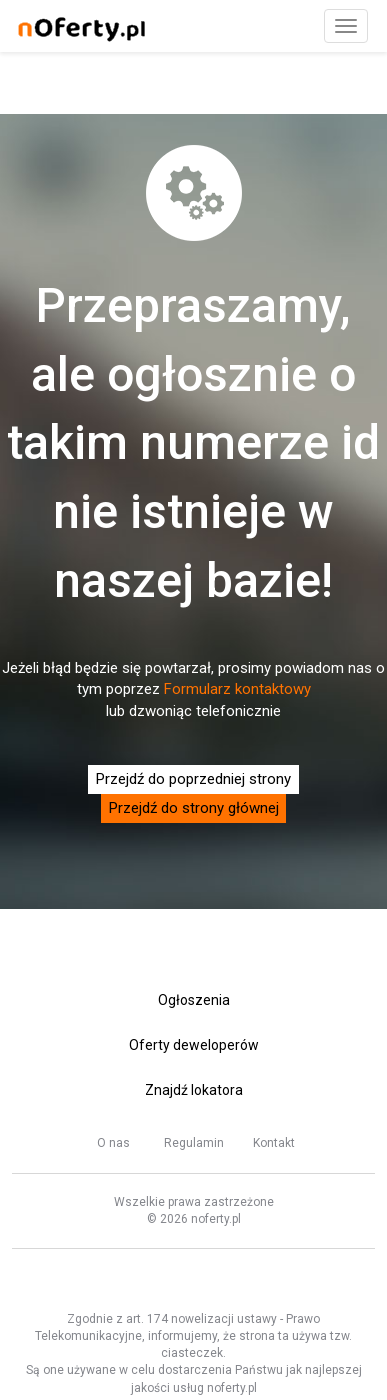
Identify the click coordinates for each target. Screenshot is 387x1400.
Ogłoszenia (194, 1000)
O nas (113, 1143)
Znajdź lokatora (194, 1090)
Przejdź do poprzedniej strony (193, 779)
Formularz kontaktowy (237, 689)
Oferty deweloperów (194, 1045)
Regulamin (194, 1143)
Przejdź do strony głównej (194, 808)
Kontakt (274, 1143)
